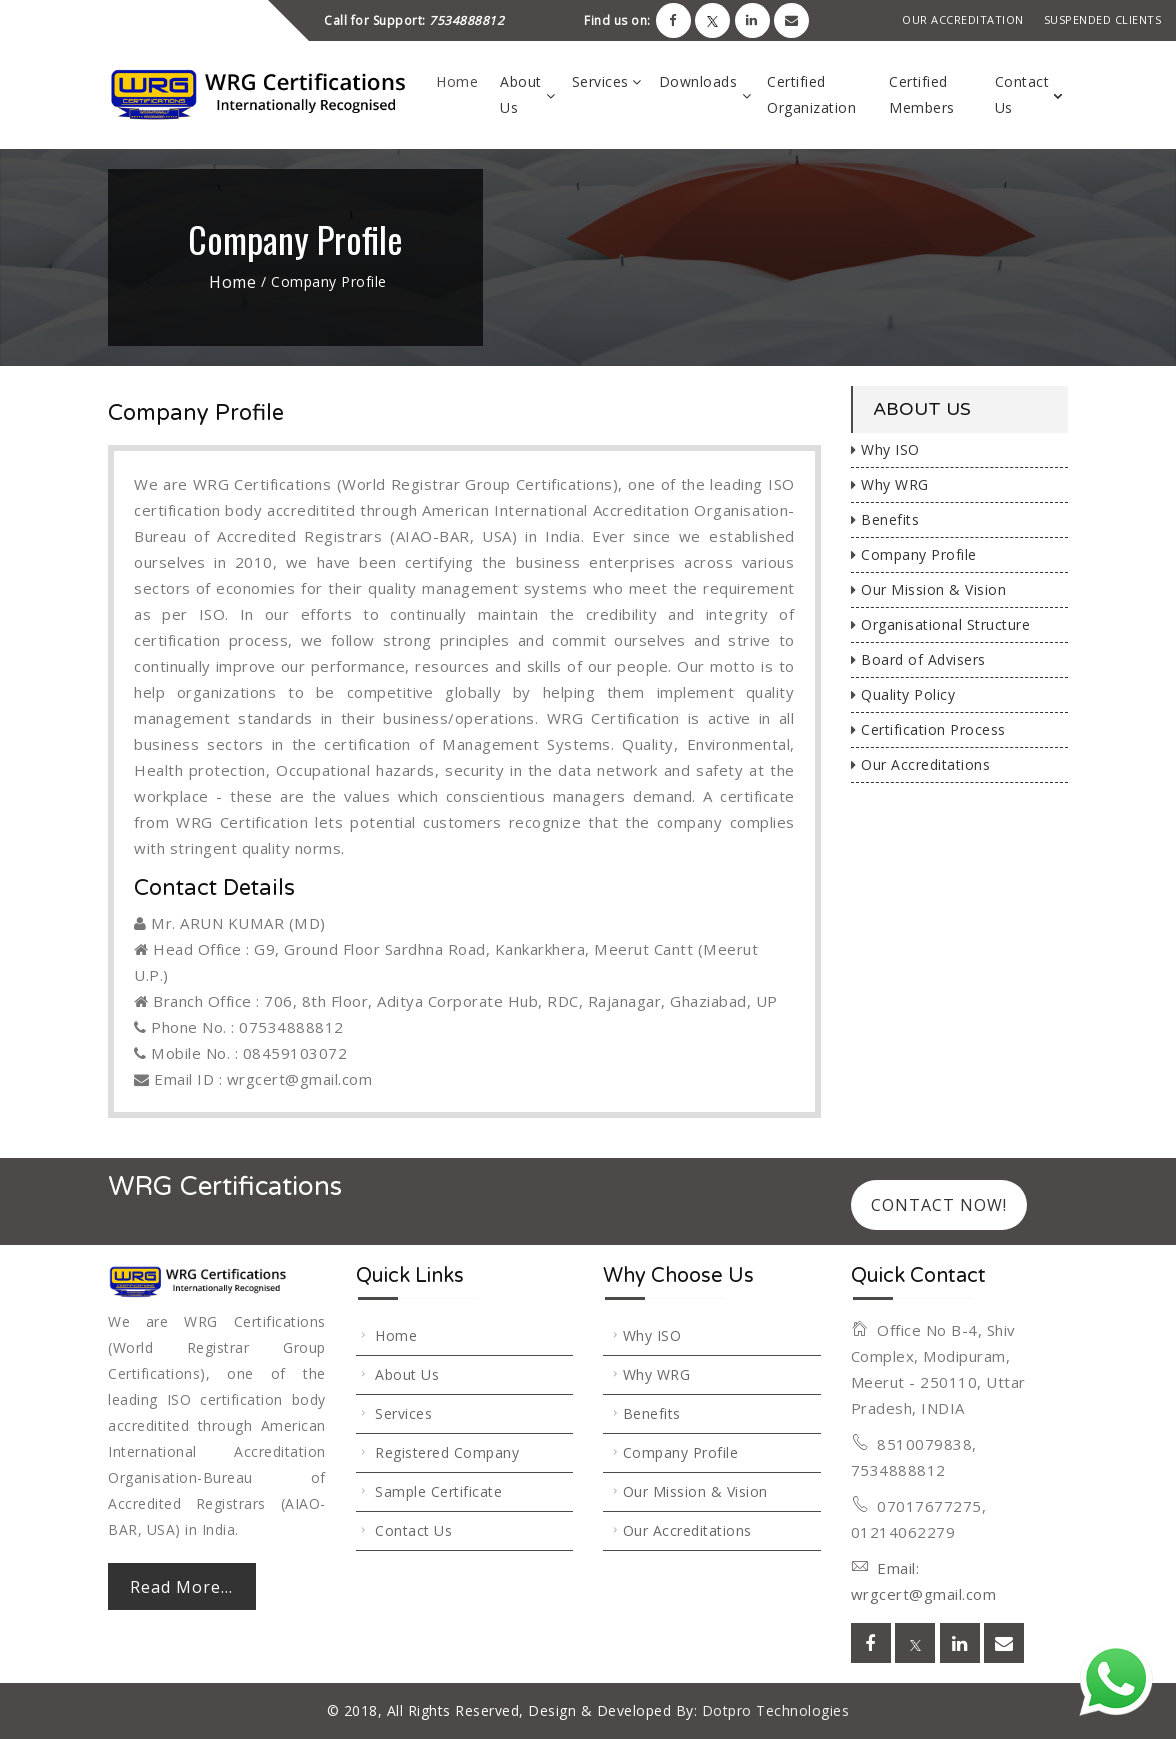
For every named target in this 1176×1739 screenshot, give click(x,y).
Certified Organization (811, 94)
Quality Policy (903, 694)
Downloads (698, 81)
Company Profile (914, 554)
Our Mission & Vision (929, 589)
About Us (521, 94)
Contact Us (1022, 94)
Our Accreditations (921, 764)
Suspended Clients (1103, 19)
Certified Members (922, 94)
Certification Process (928, 729)
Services (600, 81)
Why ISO (885, 449)
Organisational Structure (941, 624)
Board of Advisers (918, 659)
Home (457, 81)
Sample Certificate (438, 1491)
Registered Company (447, 1452)
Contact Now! (939, 1205)
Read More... (181, 1587)
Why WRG (890, 484)
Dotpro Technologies (773, 1710)
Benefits (885, 519)
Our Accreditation (963, 19)
